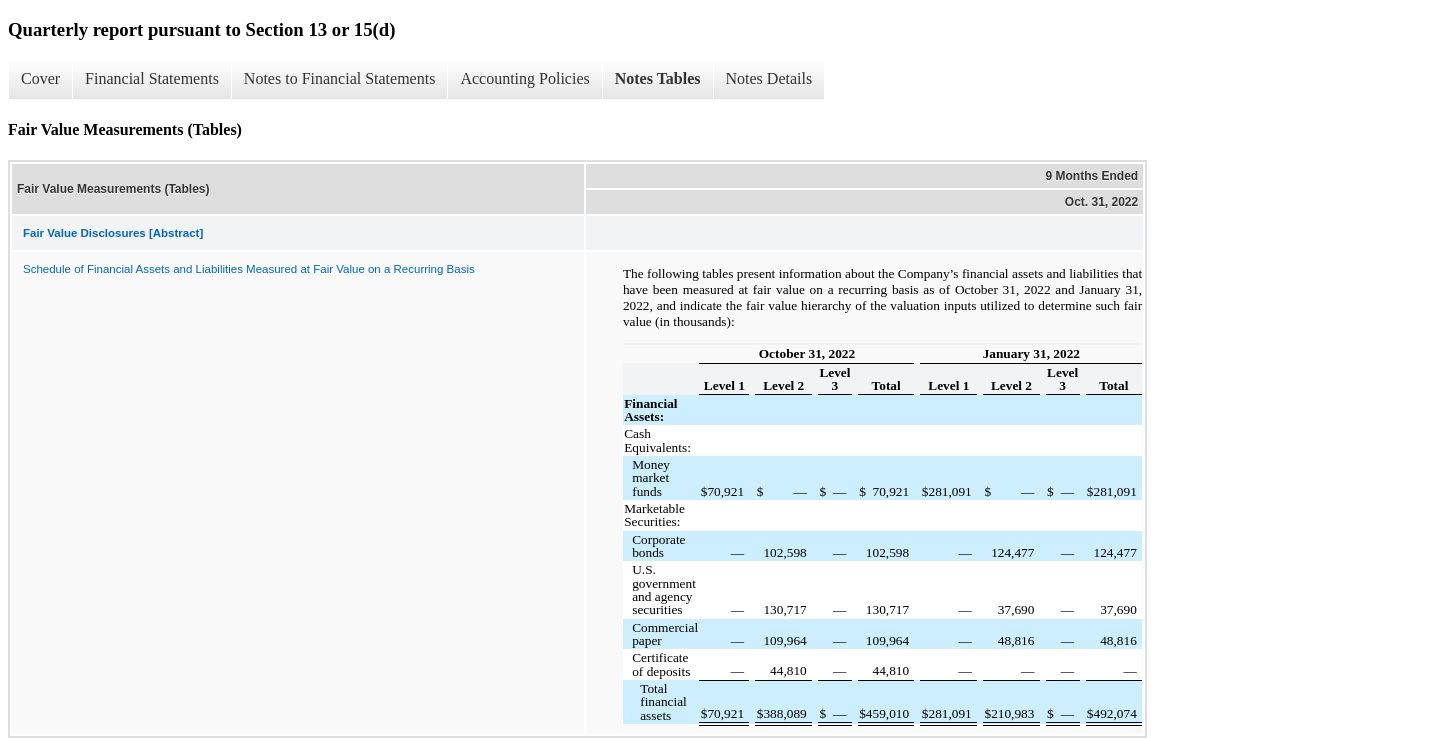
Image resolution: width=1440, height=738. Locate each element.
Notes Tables (658, 78)
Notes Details (769, 78)
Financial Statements (152, 78)
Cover (40, 78)
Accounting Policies (524, 78)
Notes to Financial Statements (340, 78)
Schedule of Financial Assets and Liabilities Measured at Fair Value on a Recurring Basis (249, 269)
